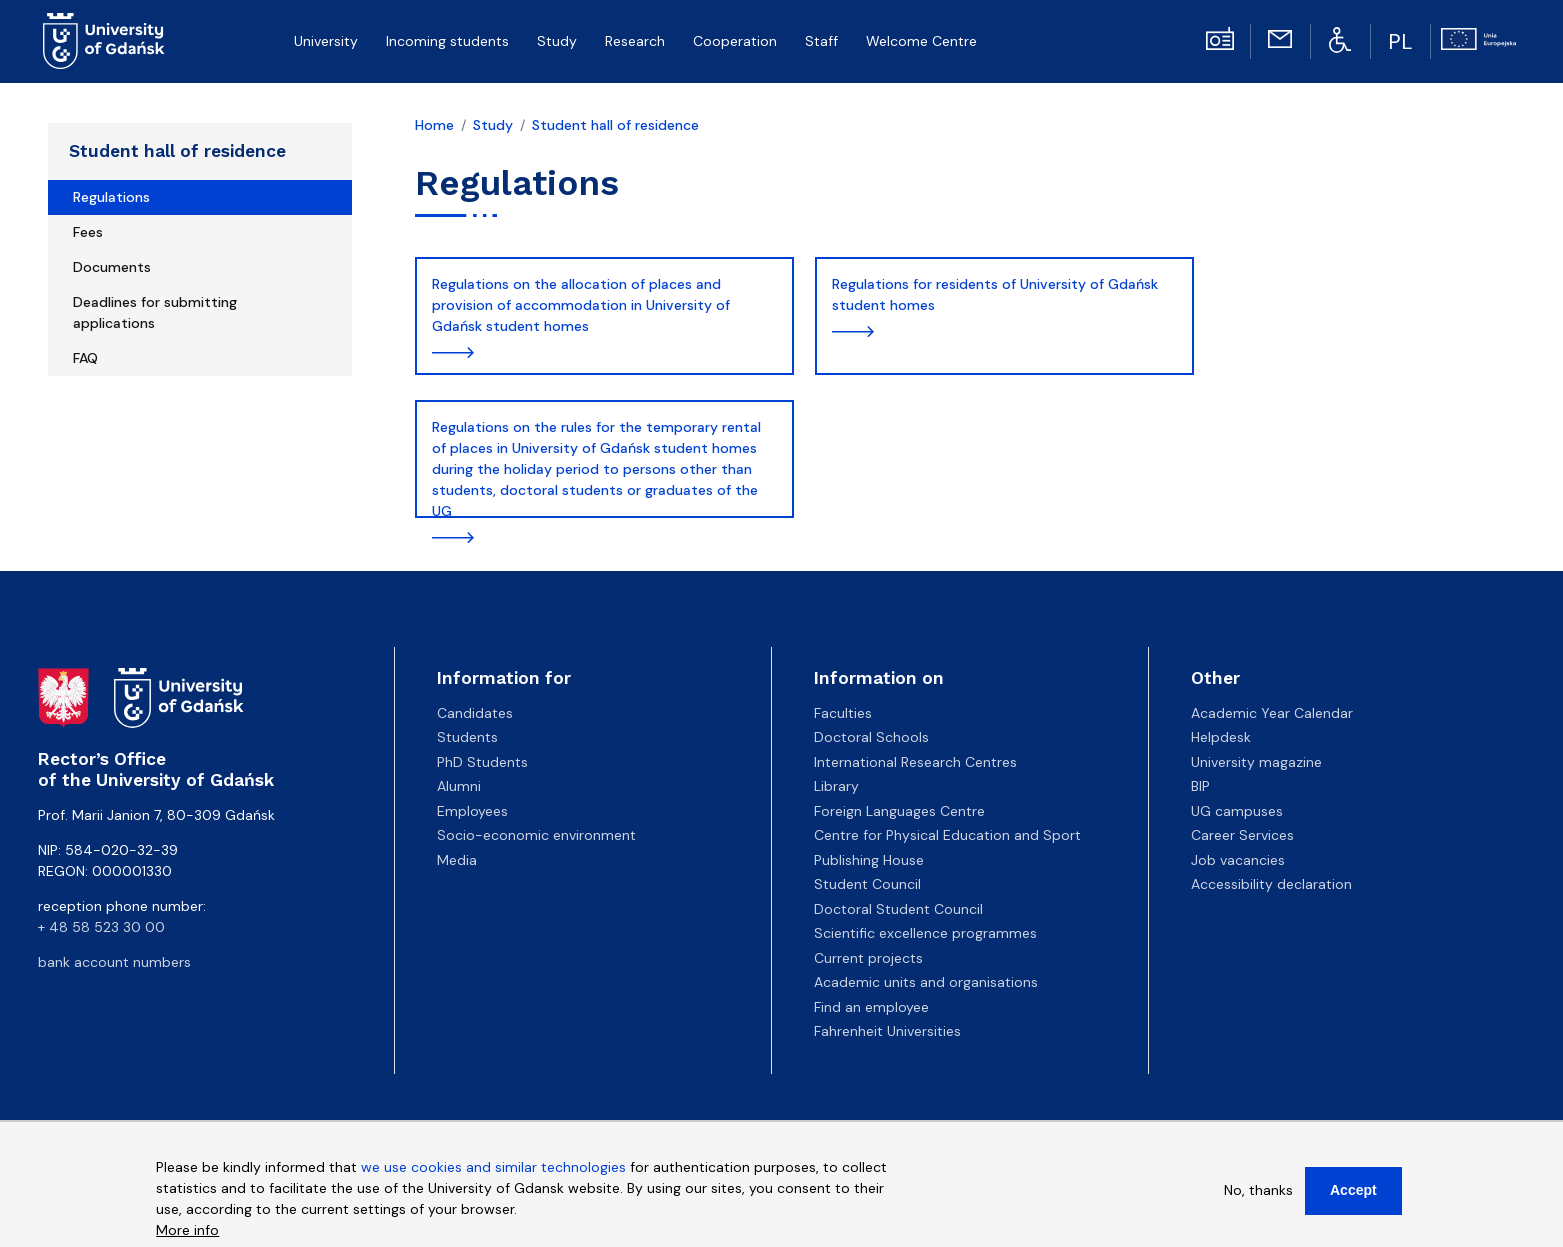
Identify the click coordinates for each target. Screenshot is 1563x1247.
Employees (472, 811)
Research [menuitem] (635, 41)
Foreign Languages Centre (899, 811)
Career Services (1242, 835)
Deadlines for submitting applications (155, 312)
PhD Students (482, 762)
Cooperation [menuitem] (735, 41)
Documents (112, 267)
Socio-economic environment (536, 835)
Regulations (111, 197)
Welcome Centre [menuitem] (921, 41)
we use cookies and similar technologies (493, 1167)
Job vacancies (1238, 860)
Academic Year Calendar (1272, 713)
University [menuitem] (326, 41)
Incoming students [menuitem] (447, 41)
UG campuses (1237, 811)
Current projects (868, 958)
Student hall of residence (177, 151)
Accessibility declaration (1271, 884)
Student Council (867, 884)
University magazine (1256, 762)
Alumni (459, 786)
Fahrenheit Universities (887, 1031)
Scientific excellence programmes (925, 933)
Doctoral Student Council (898, 909)
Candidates (475, 713)
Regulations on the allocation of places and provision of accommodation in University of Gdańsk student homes (581, 305)
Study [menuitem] (557, 41)
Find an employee (871, 1007)
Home (434, 125)
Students (467, 737)
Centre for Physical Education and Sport (947, 835)
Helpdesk (1221, 737)
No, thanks (1258, 1190)
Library (836, 786)
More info (187, 1230)
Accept (1353, 1190)
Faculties (843, 713)
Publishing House (869, 860)
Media (457, 860)
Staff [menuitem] (821, 41)
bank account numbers (114, 962)
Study (493, 125)
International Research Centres (915, 762)
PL (1400, 42)
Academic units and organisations (926, 982)
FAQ (85, 358)
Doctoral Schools (871, 737)
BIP (1200, 786)
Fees (88, 232)
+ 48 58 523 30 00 (101, 927)
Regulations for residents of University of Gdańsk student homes (995, 294)
